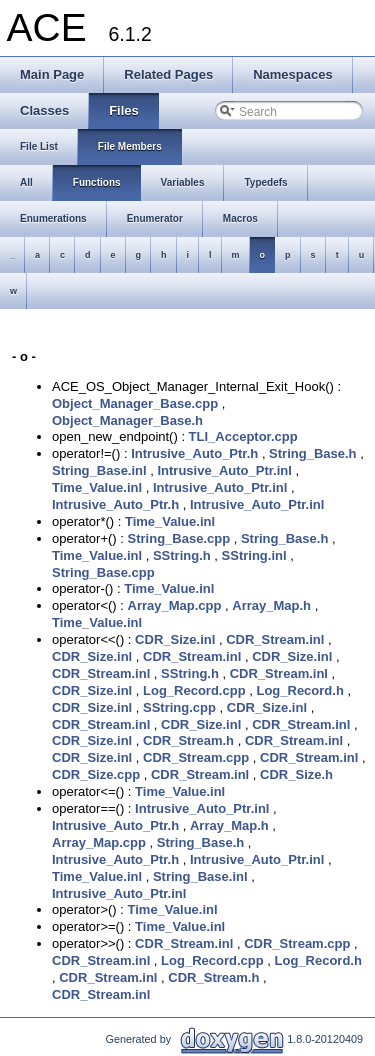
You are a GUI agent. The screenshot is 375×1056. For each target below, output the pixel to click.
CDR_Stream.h (188, 740)
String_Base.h (312, 453)
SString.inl (254, 555)
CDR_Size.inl (175, 639)
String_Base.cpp (179, 538)
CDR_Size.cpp (96, 774)
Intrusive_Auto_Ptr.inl (224, 470)
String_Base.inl (99, 470)
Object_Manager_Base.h (127, 420)
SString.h (182, 555)
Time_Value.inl (97, 487)
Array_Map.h (271, 605)
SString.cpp (179, 707)
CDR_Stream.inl (275, 639)
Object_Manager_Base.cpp (135, 403)
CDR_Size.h (296, 774)
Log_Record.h (299, 690)
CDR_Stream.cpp (196, 757)
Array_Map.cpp (175, 605)
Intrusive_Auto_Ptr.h (194, 453)
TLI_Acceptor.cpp (243, 436)
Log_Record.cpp (194, 690)
